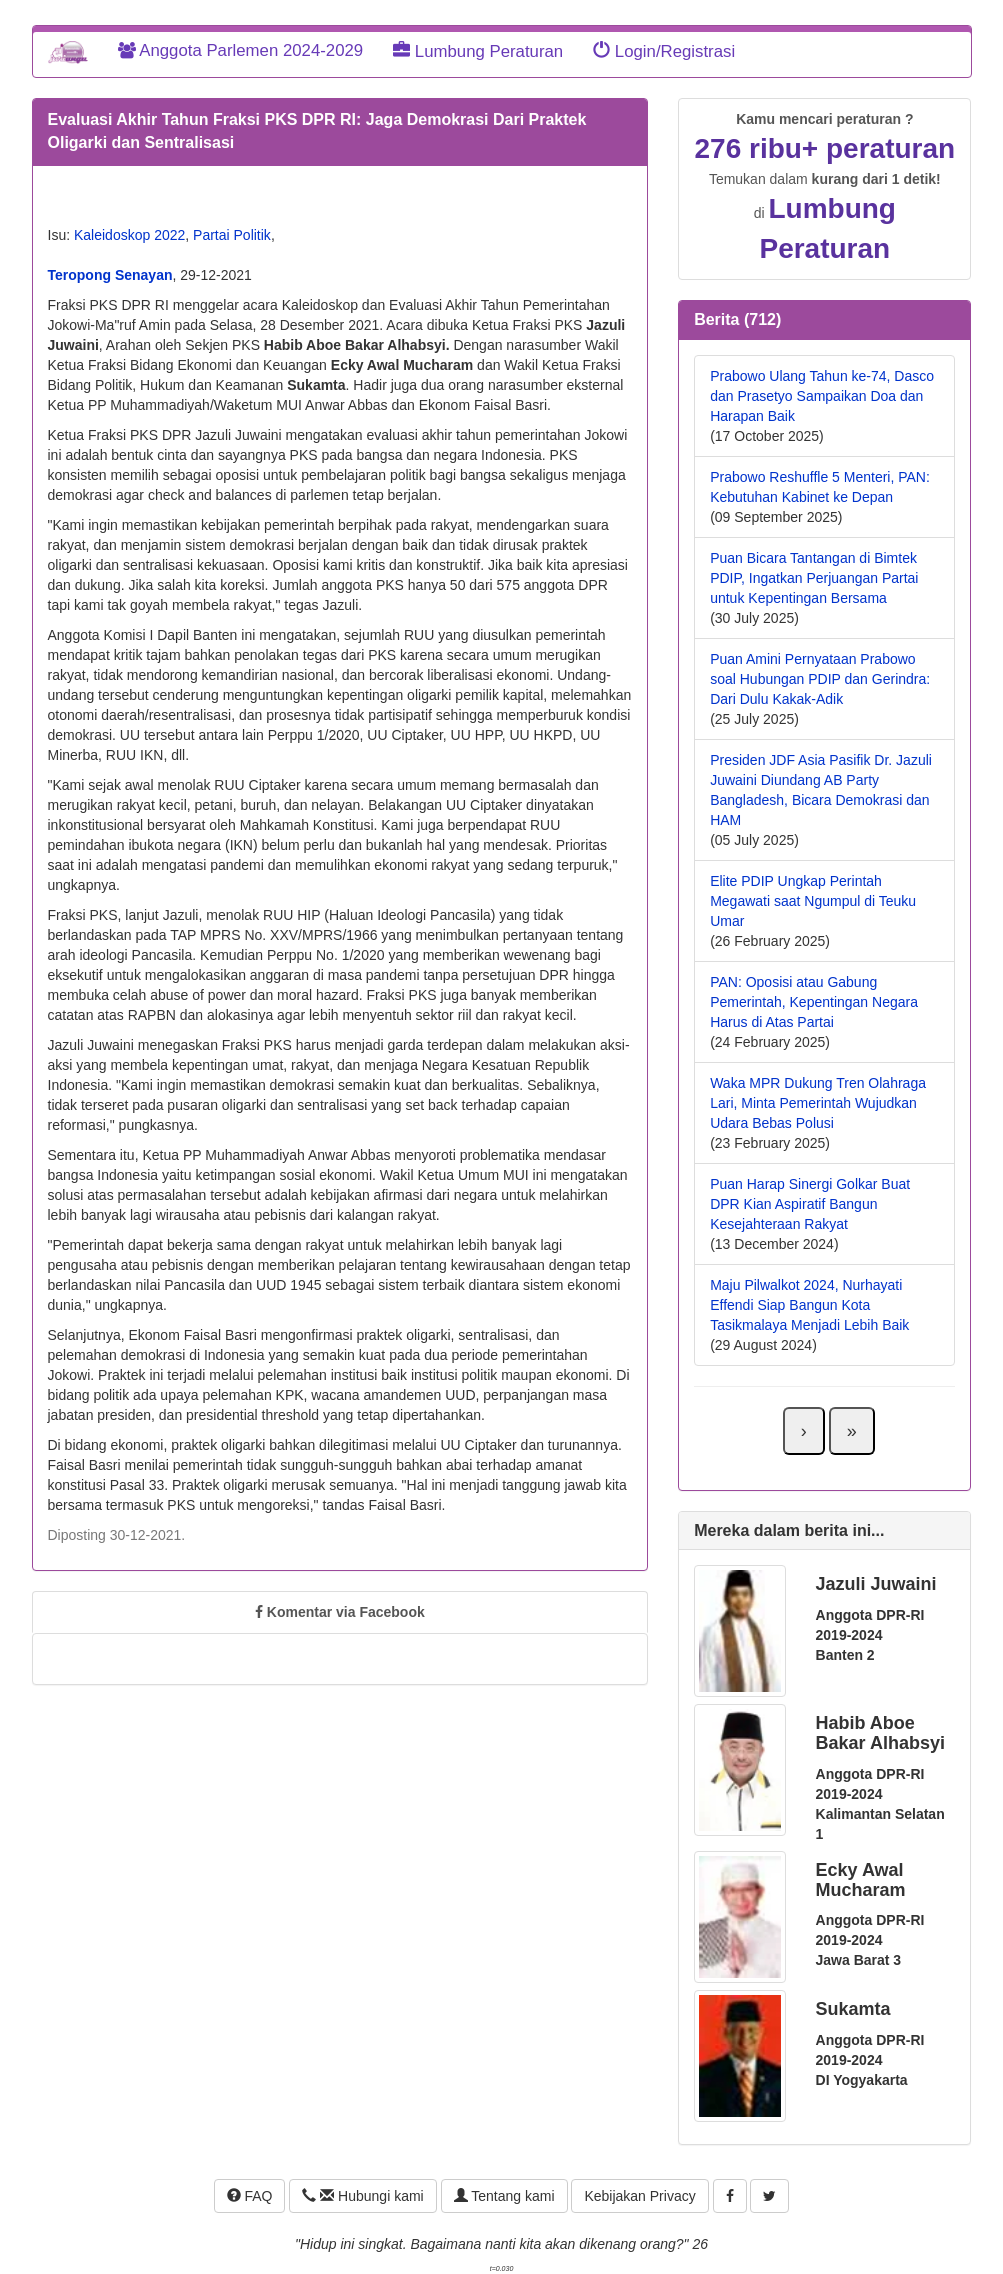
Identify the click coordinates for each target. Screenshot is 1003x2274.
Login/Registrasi (664, 51)
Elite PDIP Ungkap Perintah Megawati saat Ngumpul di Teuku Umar (813, 901)
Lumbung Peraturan (478, 51)
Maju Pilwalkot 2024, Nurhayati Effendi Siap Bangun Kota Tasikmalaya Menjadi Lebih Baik (809, 1305)
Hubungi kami (362, 2196)
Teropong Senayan (110, 275)
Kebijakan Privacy (639, 2196)
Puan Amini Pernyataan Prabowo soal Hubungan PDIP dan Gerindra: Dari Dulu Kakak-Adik (820, 679)
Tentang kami (504, 2196)
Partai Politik (232, 235)
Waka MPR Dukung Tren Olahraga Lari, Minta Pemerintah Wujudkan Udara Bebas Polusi (818, 1103)
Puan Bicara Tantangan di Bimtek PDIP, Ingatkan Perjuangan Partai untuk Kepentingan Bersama (814, 578)
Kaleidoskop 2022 (129, 235)
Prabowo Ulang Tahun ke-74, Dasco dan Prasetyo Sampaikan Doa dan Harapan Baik (822, 396)
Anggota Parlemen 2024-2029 (241, 50)
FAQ (250, 2196)
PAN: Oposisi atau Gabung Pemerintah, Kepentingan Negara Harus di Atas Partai (814, 1002)
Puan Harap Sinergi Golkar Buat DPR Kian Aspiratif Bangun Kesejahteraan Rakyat (810, 1204)
